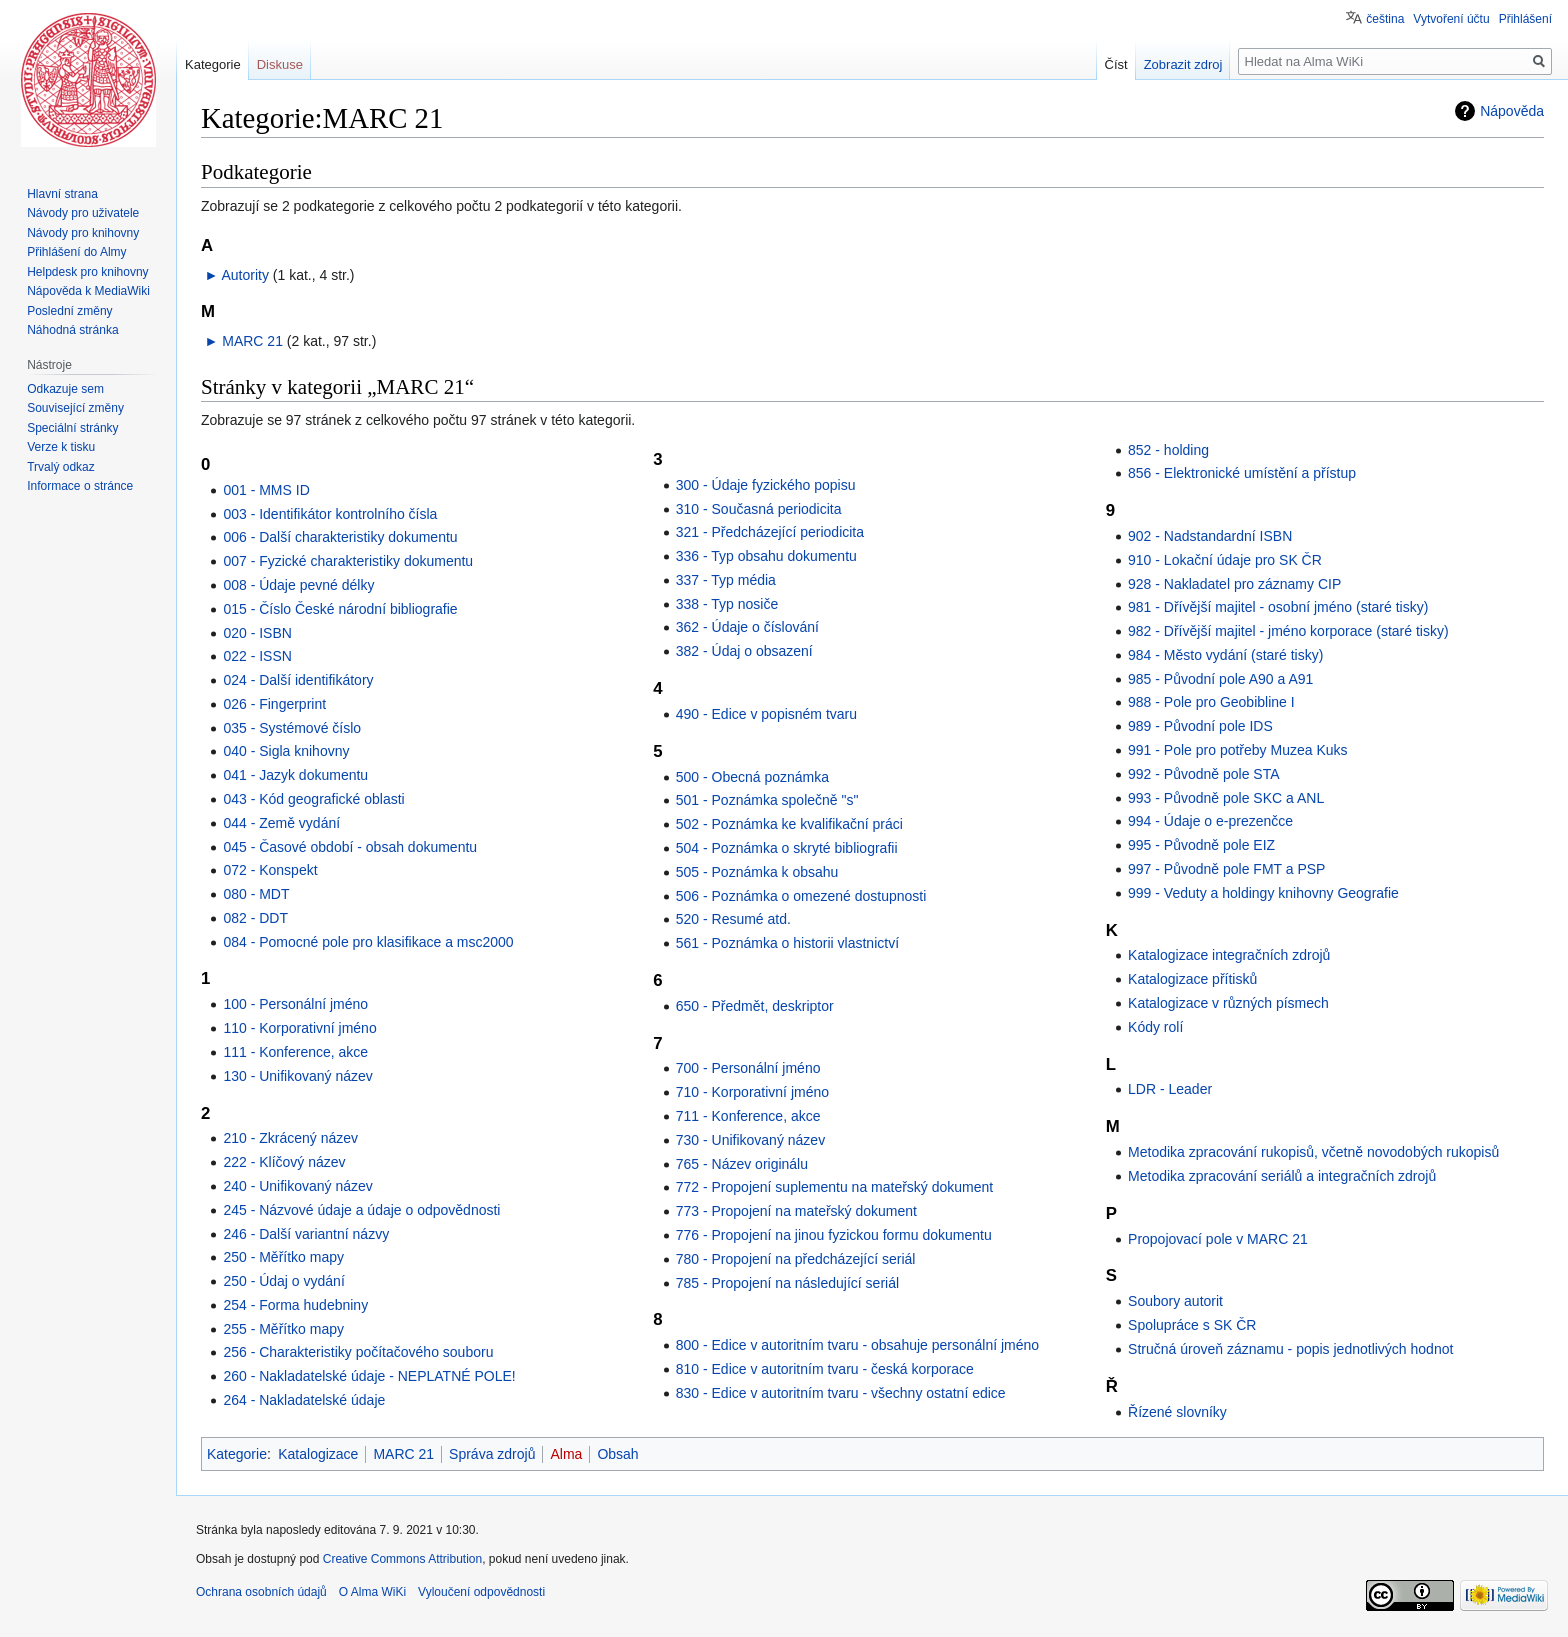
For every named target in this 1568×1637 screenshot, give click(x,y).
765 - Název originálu (742, 1164)
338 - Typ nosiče (727, 604)
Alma (566, 1454)
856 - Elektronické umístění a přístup (1242, 473)
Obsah (617, 1454)
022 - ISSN (257, 656)
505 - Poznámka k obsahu (757, 872)
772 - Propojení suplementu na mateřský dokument (835, 1187)
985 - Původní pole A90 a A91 (1220, 679)
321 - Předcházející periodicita (770, 532)
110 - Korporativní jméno (299, 1028)
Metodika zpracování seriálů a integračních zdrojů (1282, 1176)
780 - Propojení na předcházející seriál (796, 1259)
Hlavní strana (62, 194)
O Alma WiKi (372, 1592)
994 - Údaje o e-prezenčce (1210, 821)
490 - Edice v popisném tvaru (766, 714)
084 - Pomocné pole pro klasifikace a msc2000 (368, 942)
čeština (1385, 19)
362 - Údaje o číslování (747, 627)
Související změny (75, 408)
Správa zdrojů (492, 1454)
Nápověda (1512, 111)
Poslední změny (69, 311)
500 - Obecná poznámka (752, 777)
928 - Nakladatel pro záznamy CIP (1234, 584)
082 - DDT (255, 918)
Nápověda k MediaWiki (88, 291)
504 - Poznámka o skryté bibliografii (787, 848)
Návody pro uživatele (83, 213)
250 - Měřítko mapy (283, 1257)
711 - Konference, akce (748, 1116)
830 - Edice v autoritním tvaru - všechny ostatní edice (841, 1393)
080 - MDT (256, 894)
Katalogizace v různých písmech (1228, 1003)
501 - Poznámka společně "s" (767, 800)
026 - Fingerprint (274, 704)
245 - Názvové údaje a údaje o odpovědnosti (361, 1210)
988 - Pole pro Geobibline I (1211, 702)
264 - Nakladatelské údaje (304, 1400)
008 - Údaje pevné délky (298, 585)
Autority (244, 275)
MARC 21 (252, 341)
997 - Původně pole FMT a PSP (1226, 869)
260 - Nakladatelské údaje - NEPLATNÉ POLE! (369, 1376)
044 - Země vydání (281, 823)
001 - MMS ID (266, 490)
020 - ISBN (257, 633)
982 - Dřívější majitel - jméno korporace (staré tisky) (1288, 631)
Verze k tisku (61, 447)
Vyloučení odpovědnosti (481, 1592)
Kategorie (237, 1454)
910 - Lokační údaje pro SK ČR (1225, 560)
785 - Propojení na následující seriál (787, 1283)
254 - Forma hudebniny (295, 1305)
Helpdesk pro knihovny (87, 272)
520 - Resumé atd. (733, 919)
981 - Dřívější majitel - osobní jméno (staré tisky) (1278, 607)
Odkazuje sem (65, 389)
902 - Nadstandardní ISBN (1210, 536)
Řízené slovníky (1177, 1412)
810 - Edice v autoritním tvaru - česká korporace (825, 1369)
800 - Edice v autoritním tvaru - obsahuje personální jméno (857, 1345)
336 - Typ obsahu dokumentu (766, 556)
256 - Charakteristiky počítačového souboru (358, 1352)
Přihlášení (1525, 19)
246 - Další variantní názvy (306, 1234)
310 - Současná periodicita (759, 509)
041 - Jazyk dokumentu (295, 775)
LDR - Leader (1170, 1089)
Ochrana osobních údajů (261, 1592)
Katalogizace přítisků (1192, 979)
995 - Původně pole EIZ (1201, 845)
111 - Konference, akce (295, 1052)
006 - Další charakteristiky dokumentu (340, 537)
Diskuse (280, 64)
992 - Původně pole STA (1204, 774)
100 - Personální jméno (295, 1004)
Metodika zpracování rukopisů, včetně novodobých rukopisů (1313, 1152)
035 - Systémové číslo (292, 728)
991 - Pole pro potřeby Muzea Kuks (1237, 750)
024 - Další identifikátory (298, 680)
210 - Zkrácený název (290, 1138)
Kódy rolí (1155, 1027)
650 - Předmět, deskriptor (755, 1006)
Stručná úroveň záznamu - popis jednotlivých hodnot (1290, 1349)
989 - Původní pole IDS (1200, 726)
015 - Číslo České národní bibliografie (340, 609)
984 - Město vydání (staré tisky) (1225, 655)
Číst (1116, 64)
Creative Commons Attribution (402, 1559)
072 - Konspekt (270, 870)
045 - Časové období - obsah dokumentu (350, 847)
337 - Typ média (726, 580)
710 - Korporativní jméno (752, 1092)
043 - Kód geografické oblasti (313, 799)
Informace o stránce (80, 486)
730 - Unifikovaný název (750, 1140)
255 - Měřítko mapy (283, 1329)
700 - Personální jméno (748, 1068)
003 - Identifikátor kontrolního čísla (330, 514)
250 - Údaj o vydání (283, 1281)
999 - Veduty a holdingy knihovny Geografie (1263, 893)
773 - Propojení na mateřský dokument (796, 1211)
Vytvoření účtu (1451, 19)
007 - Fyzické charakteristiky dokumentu (348, 561)
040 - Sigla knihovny (286, 751)
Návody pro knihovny (83, 233)
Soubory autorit (1175, 1301)
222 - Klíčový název (284, 1162)
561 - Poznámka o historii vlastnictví (787, 943)
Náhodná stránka (72, 330)
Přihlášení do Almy (76, 252)
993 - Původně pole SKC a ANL (1226, 798)
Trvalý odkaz (61, 467)
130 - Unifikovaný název (297, 1076)
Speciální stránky (72, 428)
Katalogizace (318, 1454)
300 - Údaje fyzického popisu (766, 485)
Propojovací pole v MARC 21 (1218, 1239)
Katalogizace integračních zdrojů (1229, 955)
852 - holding (1168, 450)
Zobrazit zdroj (1183, 64)
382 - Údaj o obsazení (744, 651)
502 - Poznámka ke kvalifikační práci (789, 824)
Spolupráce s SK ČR (1192, 1325)
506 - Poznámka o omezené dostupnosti (801, 896)
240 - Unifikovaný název (297, 1186)
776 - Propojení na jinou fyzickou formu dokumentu (834, 1235)
